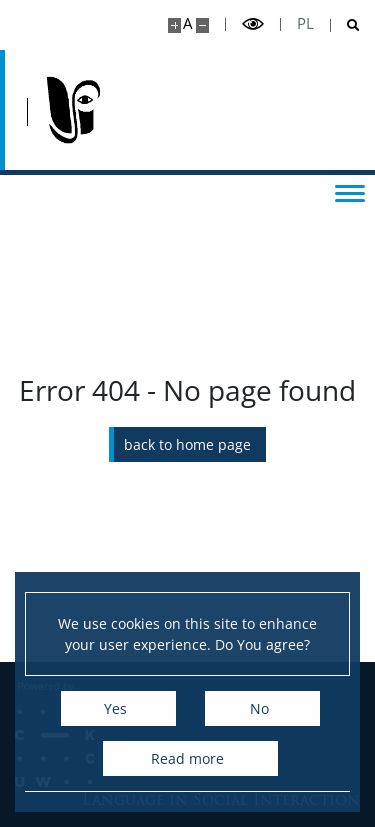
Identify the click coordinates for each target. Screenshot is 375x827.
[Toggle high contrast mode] (253, 24)
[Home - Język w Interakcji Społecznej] (73, 110)
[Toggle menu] (350, 192)
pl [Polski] (305, 23)
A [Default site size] (187, 23)
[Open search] (345, 25)
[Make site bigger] (174, 25)
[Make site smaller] (202, 25)
